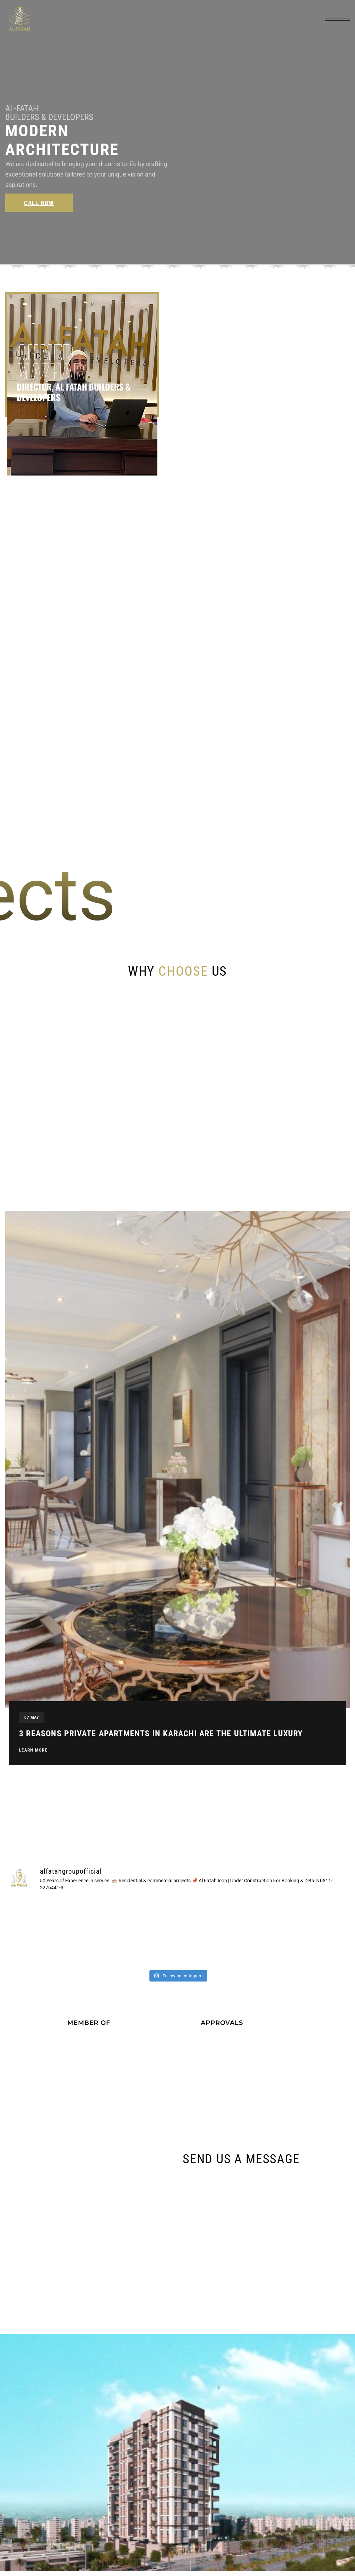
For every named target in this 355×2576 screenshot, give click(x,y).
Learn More (33, 1754)
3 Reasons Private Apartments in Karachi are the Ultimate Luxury (161, 1738)
